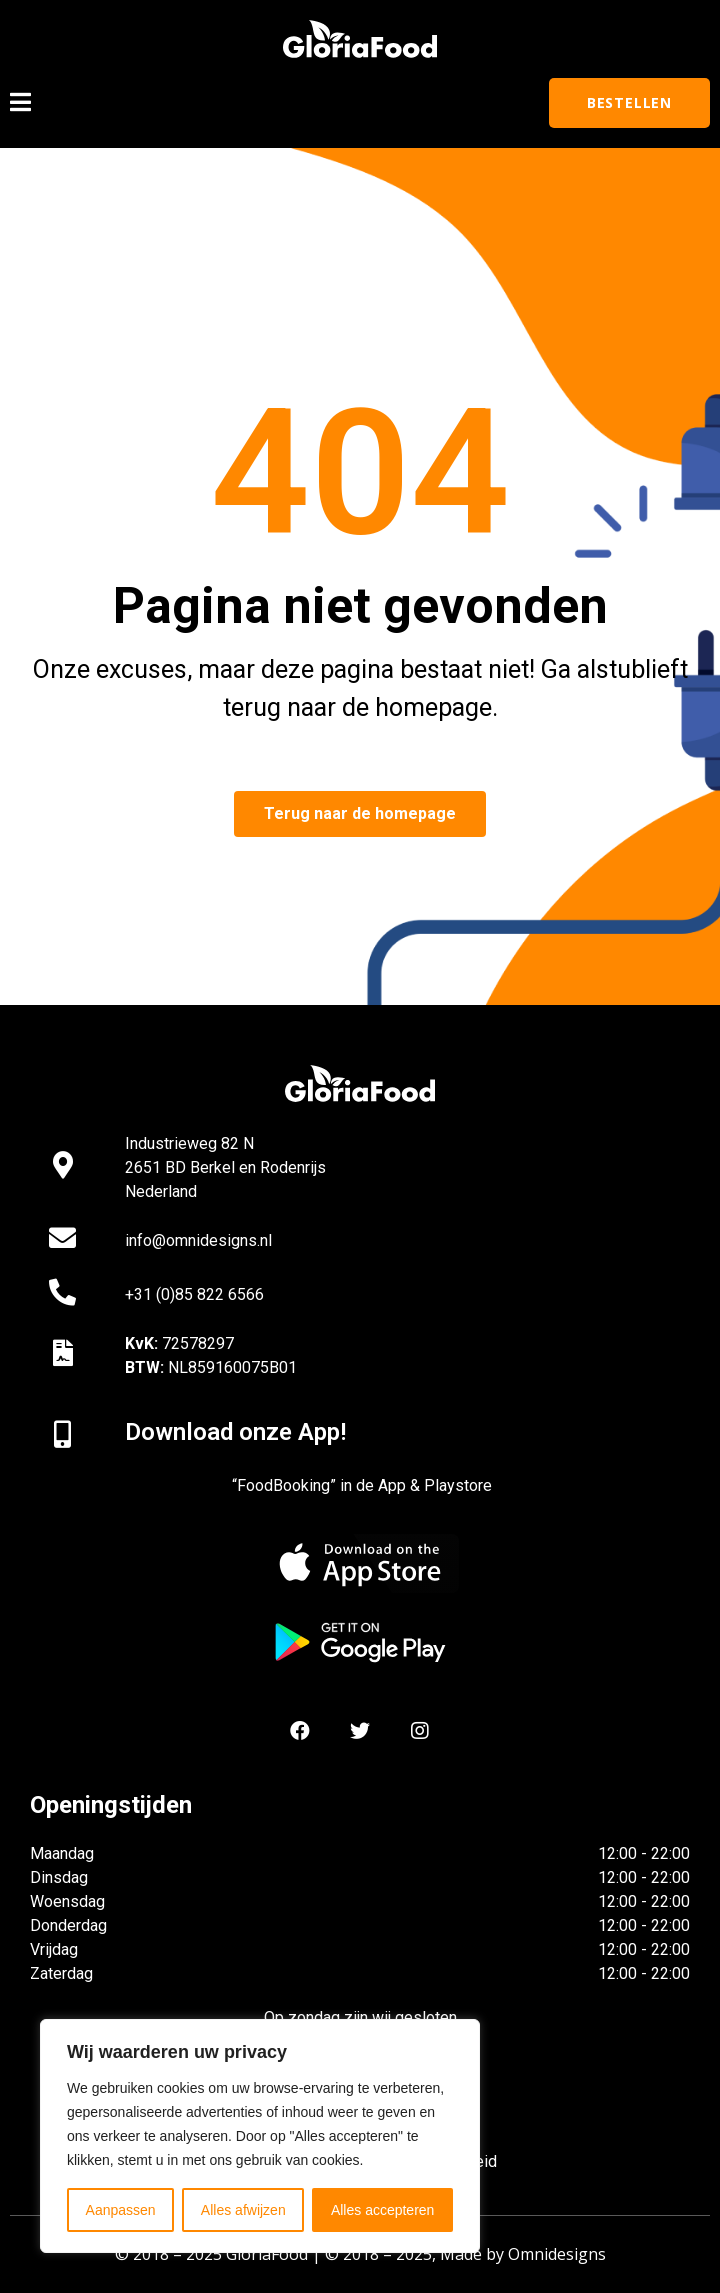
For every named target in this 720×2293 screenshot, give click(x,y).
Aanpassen (121, 2210)
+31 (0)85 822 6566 (194, 1294)
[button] (629, 103)
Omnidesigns (557, 2254)
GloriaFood (267, 2254)
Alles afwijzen (243, 2210)
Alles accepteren (383, 2210)
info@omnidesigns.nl (198, 1240)
